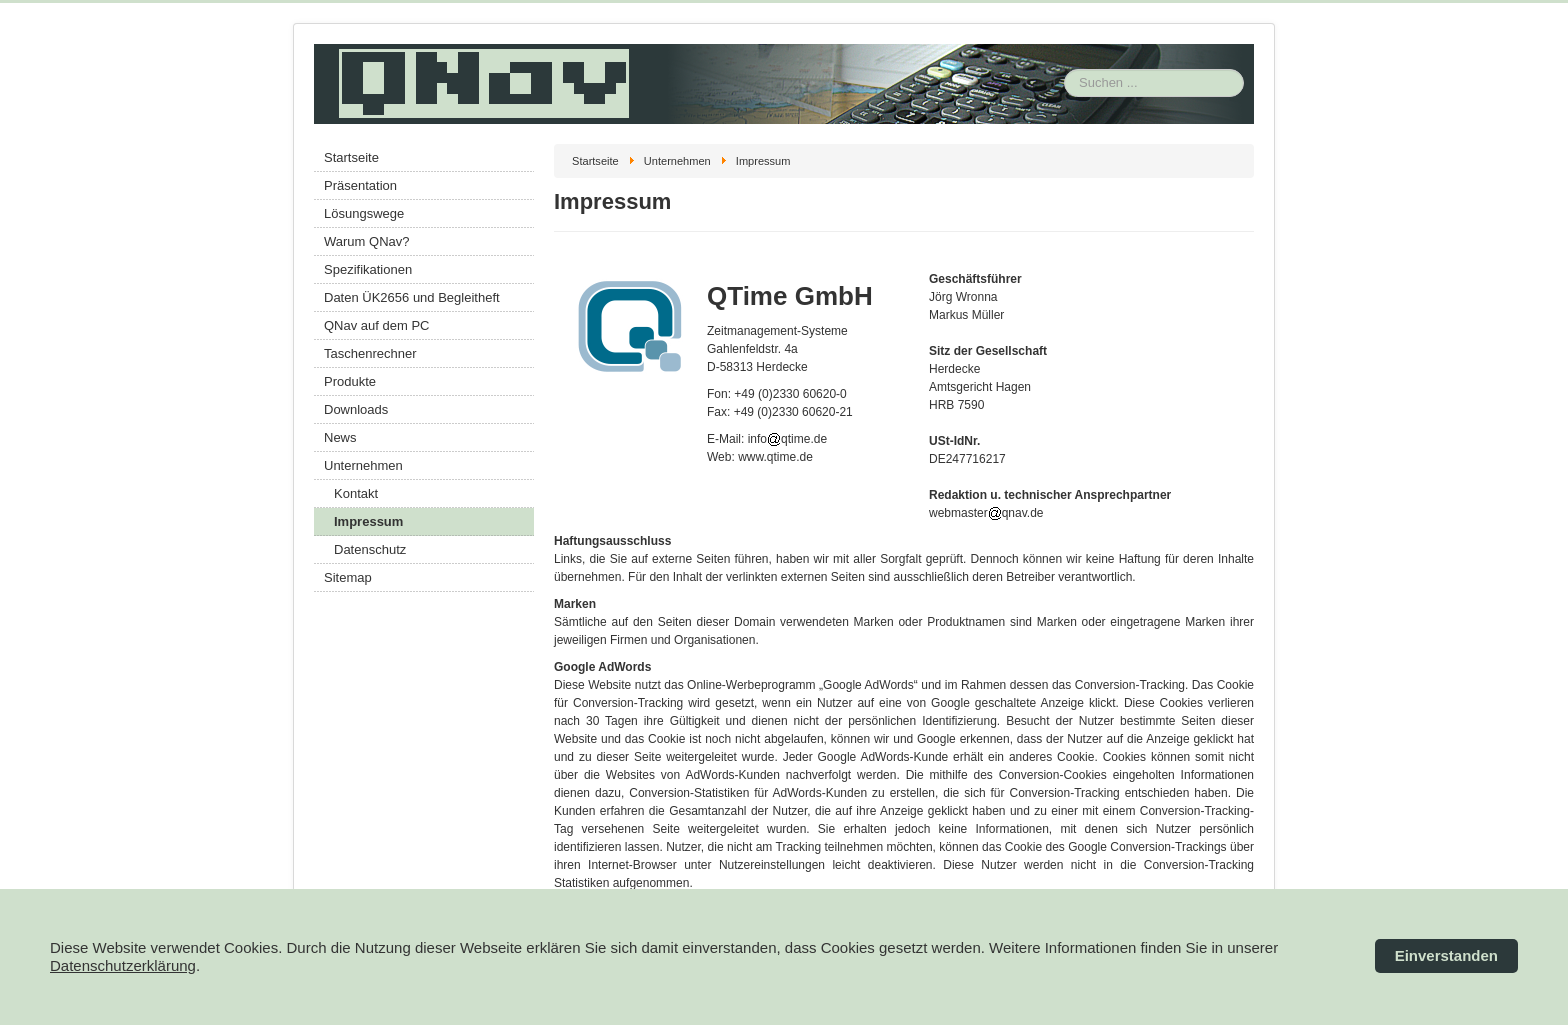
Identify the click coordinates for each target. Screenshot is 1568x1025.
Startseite (351, 157)
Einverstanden (1446, 955)
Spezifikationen (368, 269)
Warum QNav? (366, 241)
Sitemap (348, 577)
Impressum (368, 521)
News (340, 437)
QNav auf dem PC (377, 325)
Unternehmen (363, 465)
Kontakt (356, 493)
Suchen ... (1064, 44)
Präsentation (360, 185)
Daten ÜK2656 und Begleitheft (412, 297)
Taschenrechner (370, 353)
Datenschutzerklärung (123, 965)
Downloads (356, 409)
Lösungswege (364, 213)
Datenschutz (370, 549)
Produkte (350, 381)
